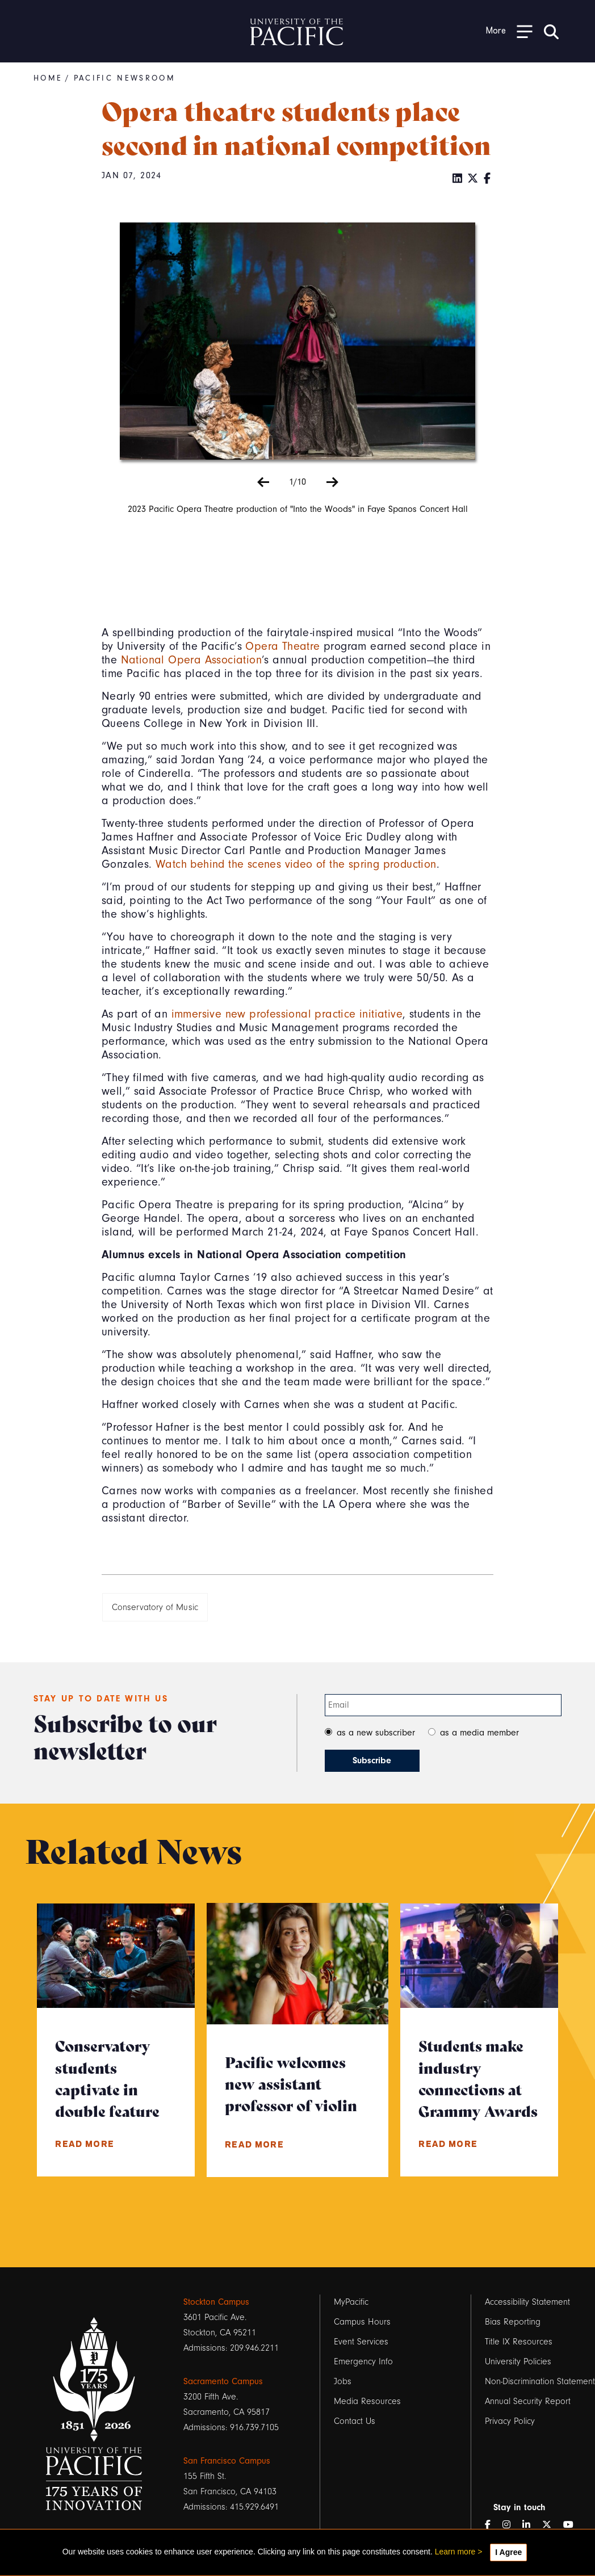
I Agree (508, 2552)
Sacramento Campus (223, 2381)
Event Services (361, 2342)
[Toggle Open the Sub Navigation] (509, 31)
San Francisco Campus (226, 2461)
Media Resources (367, 2401)
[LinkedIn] (457, 178)
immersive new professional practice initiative (287, 1013)
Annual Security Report (528, 2401)
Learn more (455, 2551)
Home (47, 78)
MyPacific (351, 2302)
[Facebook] (487, 178)
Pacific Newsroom (124, 78)
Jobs (342, 2381)
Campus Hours (362, 2322)
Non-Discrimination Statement (540, 2381)
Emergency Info (363, 2361)
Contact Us (354, 2421)
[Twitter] (473, 178)
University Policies (518, 2361)
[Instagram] (510, 2525)
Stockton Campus (216, 2302)
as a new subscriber (376, 1733)
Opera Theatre (282, 646)
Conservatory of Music (155, 1607)
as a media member (479, 1733)
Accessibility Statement (527, 2302)
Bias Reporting (512, 2322)
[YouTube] (573, 2525)
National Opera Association (191, 659)
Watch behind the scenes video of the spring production (296, 864)
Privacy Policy (510, 2421)
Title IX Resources (518, 2342)
